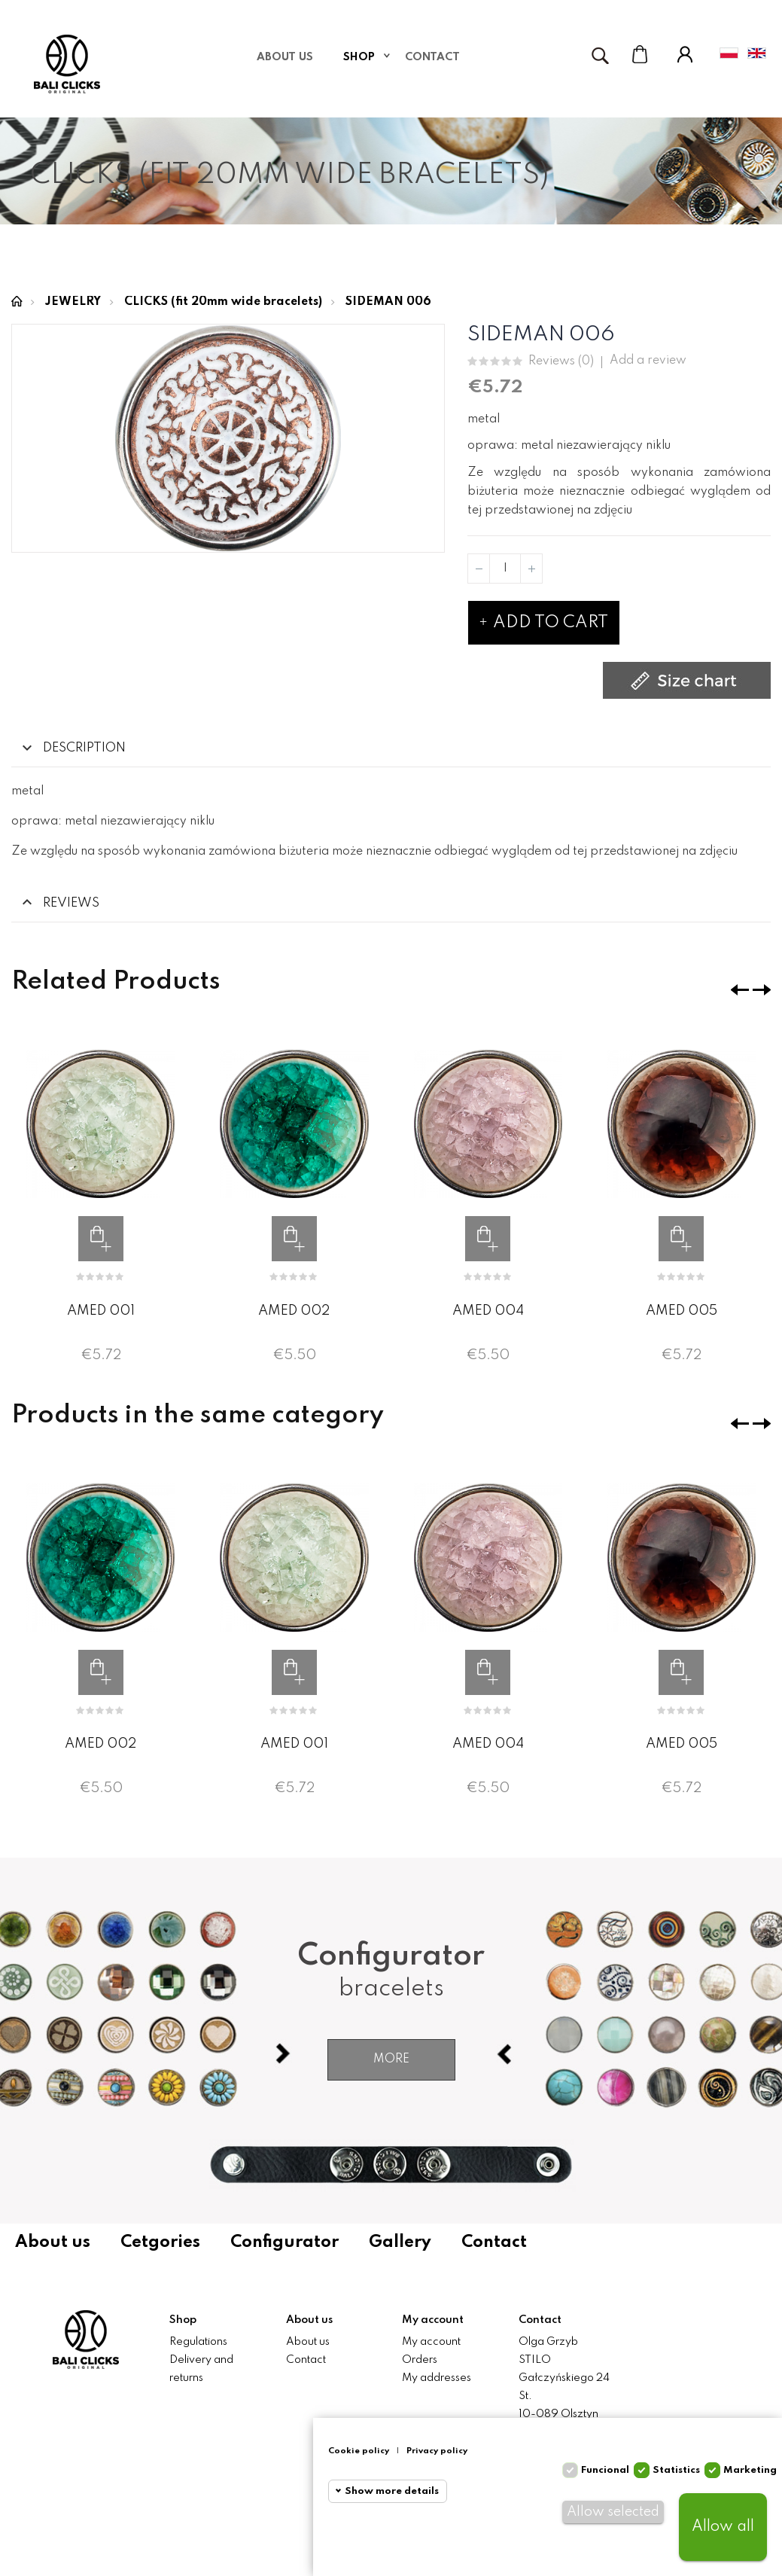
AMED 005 (681, 1310)
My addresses (436, 2378)
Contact (494, 2242)
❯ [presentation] (762, 989)
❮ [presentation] (740, 989)
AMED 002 (294, 1310)
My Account (685, 54)
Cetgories (160, 2242)
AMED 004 (488, 1310)
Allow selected (613, 2512)
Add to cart (543, 622)
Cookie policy (358, 2451)
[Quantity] (505, 568)
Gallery (400, 2242)
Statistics (676, 2470)
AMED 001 (101, 1310)
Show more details (392, 2491)
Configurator (284, 2242)
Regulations (198, 2342)
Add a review (648, 361)
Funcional (605, 2470)
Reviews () (561, 361)
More (391, 2059)
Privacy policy (436, 2451)
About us (52, 2242)
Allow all (723, 2527)
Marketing (750, 2470)
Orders (419, 2360)
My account (431, 2342)
